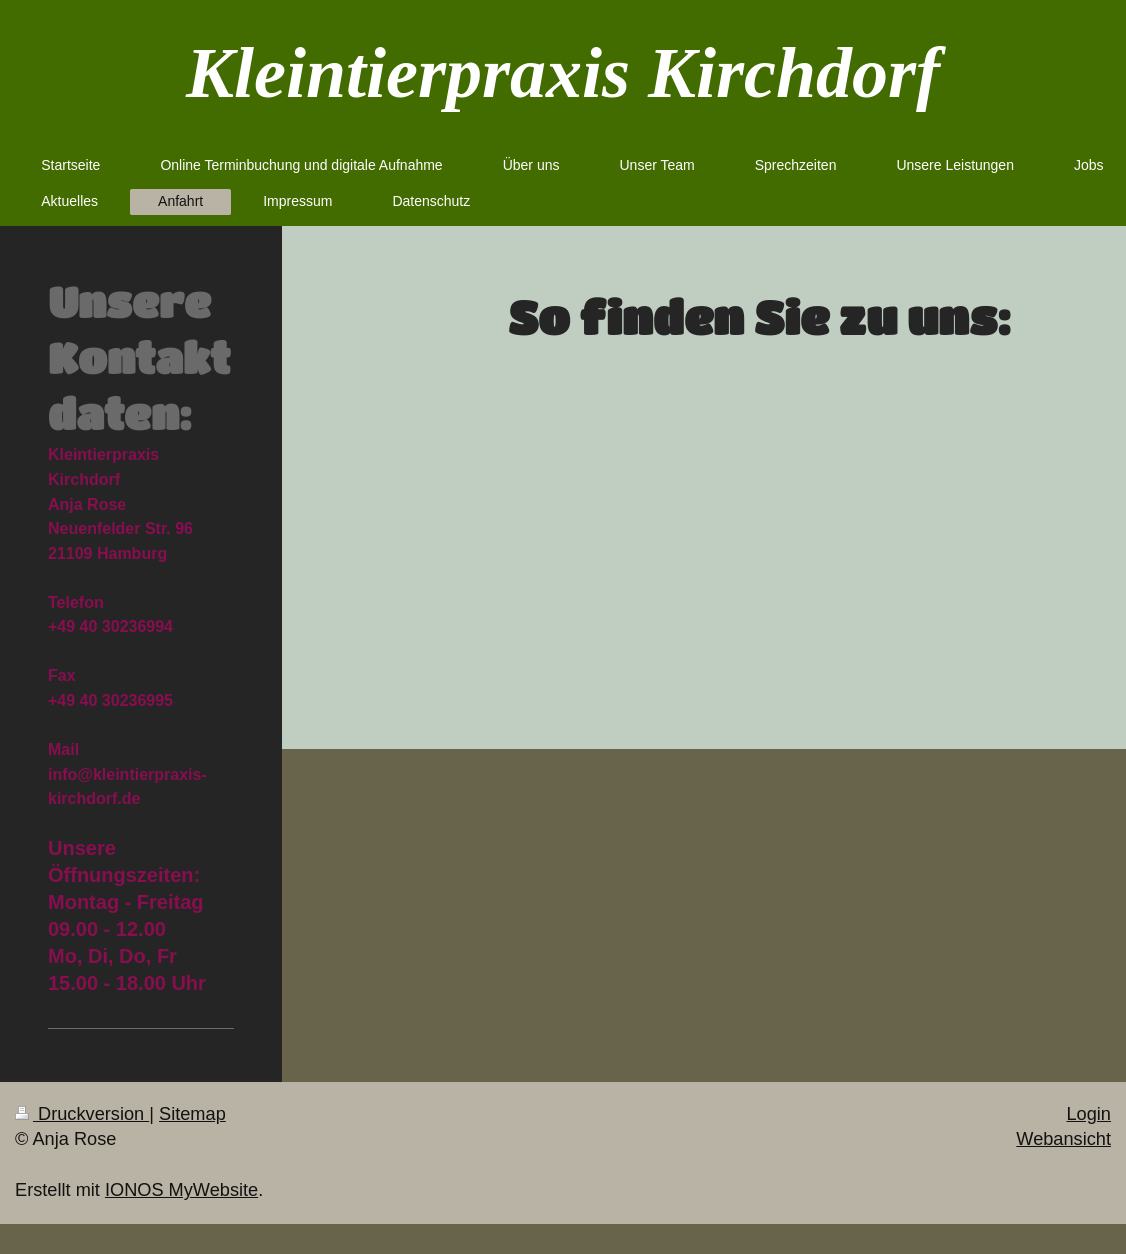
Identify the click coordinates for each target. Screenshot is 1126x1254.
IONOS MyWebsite (181, 1190)
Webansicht (1063, 1139)
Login (1088, 1114)
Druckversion (82, 1114)
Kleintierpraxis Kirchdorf (563, 73)
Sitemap (192, 1114)
